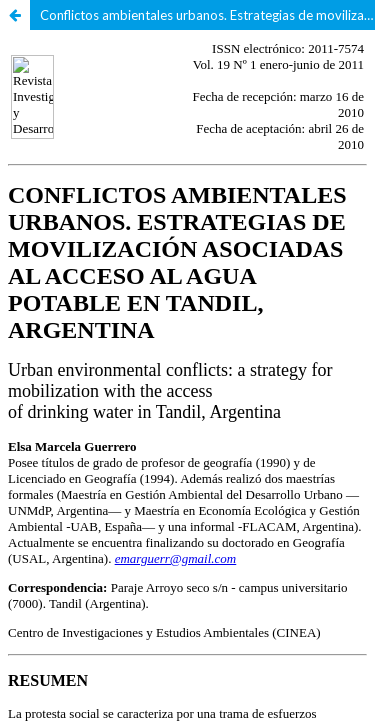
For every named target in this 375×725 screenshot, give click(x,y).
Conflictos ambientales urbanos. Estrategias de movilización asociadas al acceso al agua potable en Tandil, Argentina (207, 15)
